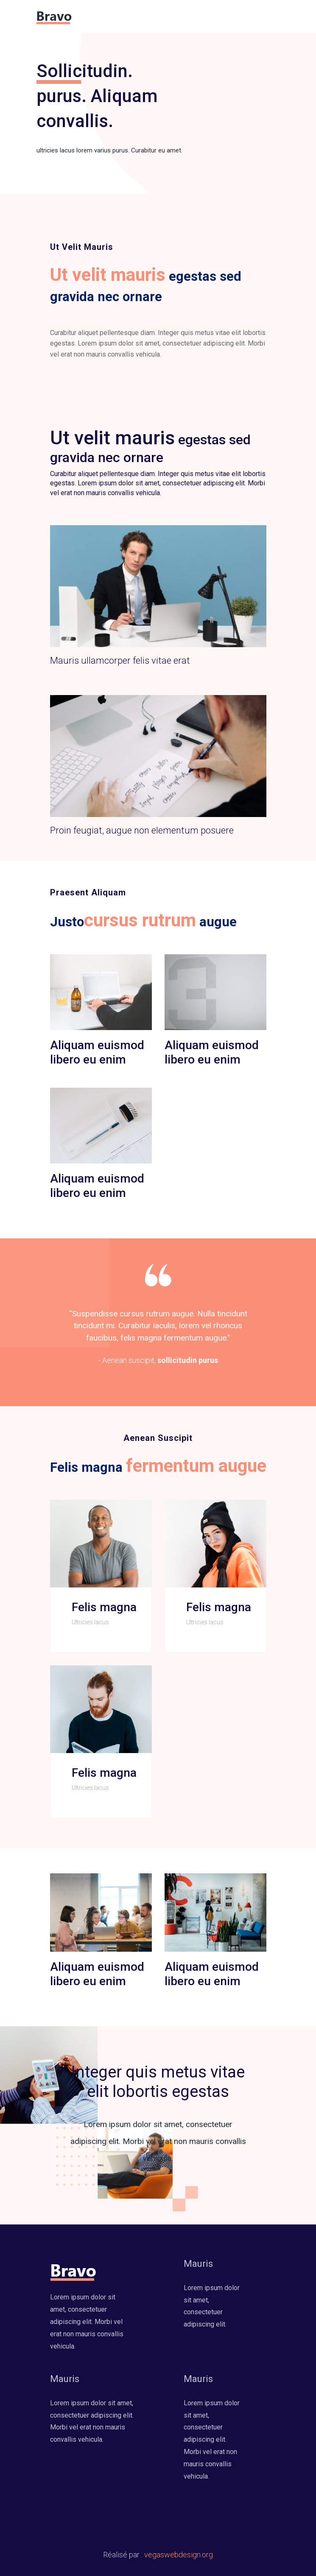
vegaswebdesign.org (178, 2554)
